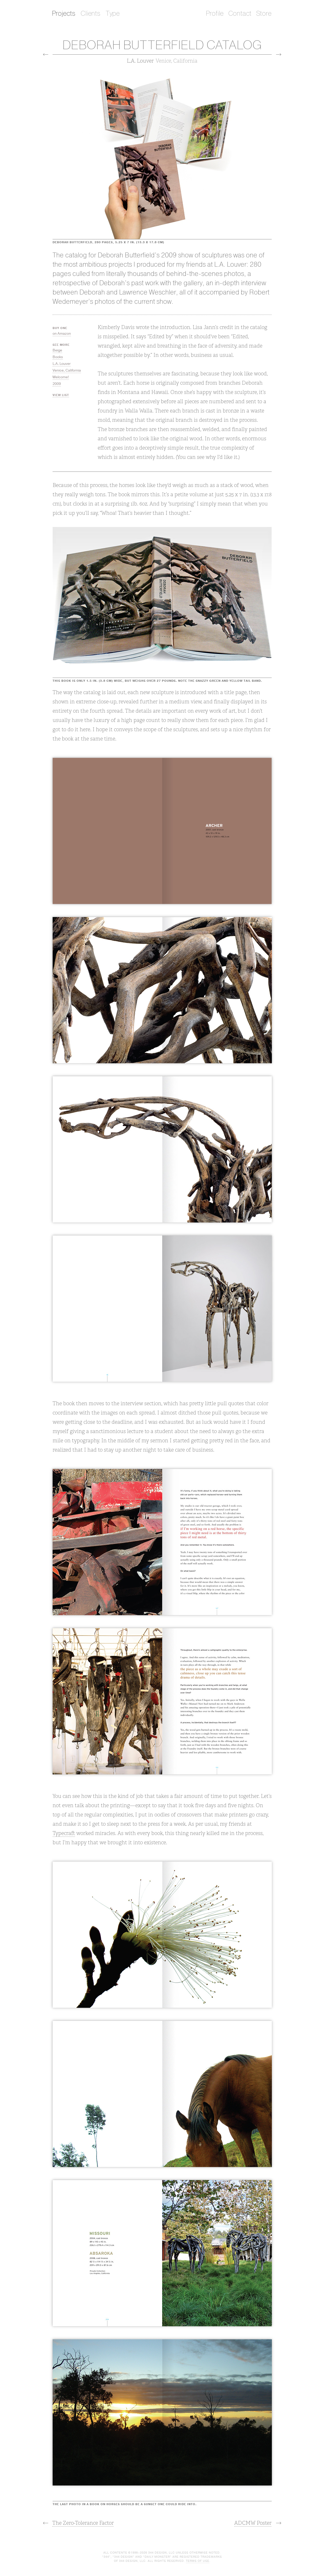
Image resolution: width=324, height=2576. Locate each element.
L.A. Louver (62, 363)
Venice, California (67, 370)
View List (61, 395)
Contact (240, 13)
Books (58, 357)
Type (113, 13)
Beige (57, 350)
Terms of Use (197, 2561)
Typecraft (64, 1833)
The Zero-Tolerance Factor (83, 2523)
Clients (91, 13)
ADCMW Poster (252, 2523)
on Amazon (62, 333)
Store (264, 13)
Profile (215, 13)
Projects (64, 13)
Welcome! (61, 377)
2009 (57, 383)
